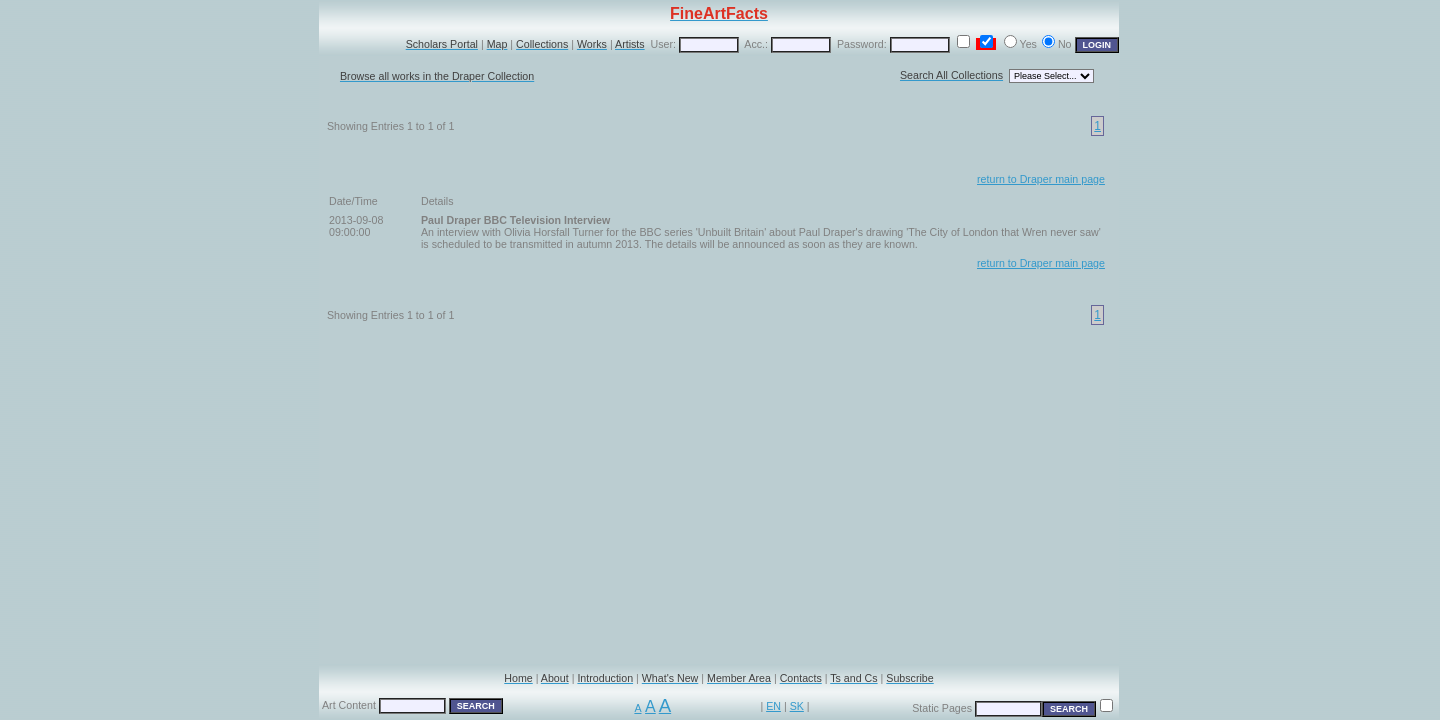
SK (797, 706)
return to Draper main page (1041, 179)
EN (773, 706)
